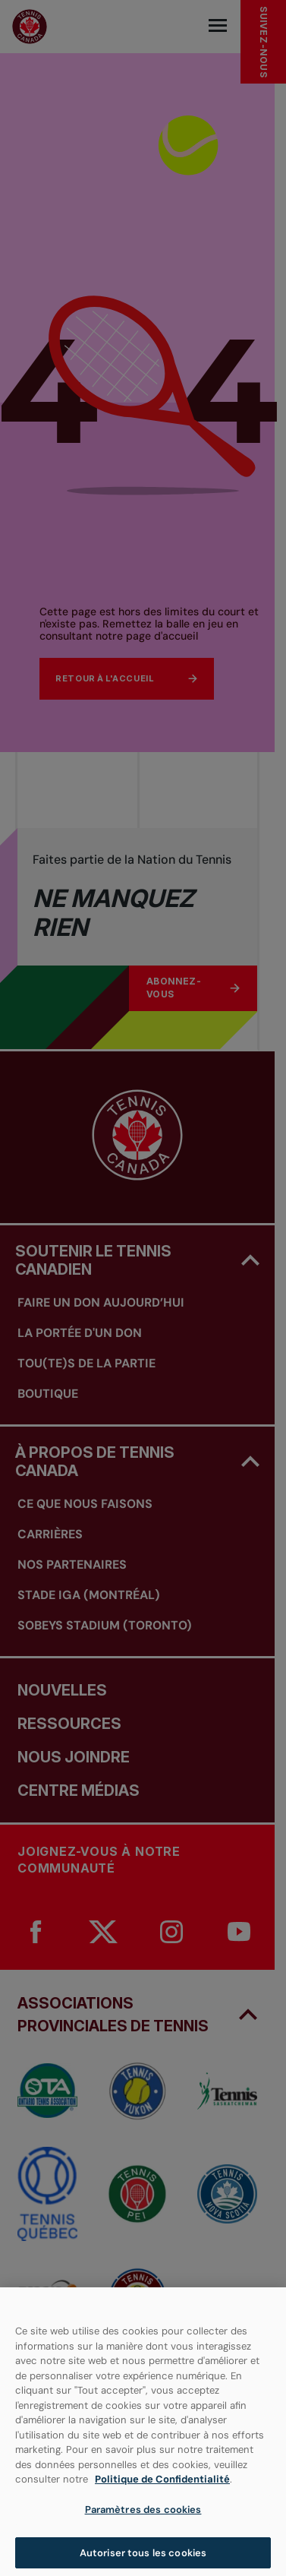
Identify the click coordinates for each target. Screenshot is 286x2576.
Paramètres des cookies (143, 2516)
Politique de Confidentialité (162, 2486)
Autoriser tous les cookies (143, 2559)
